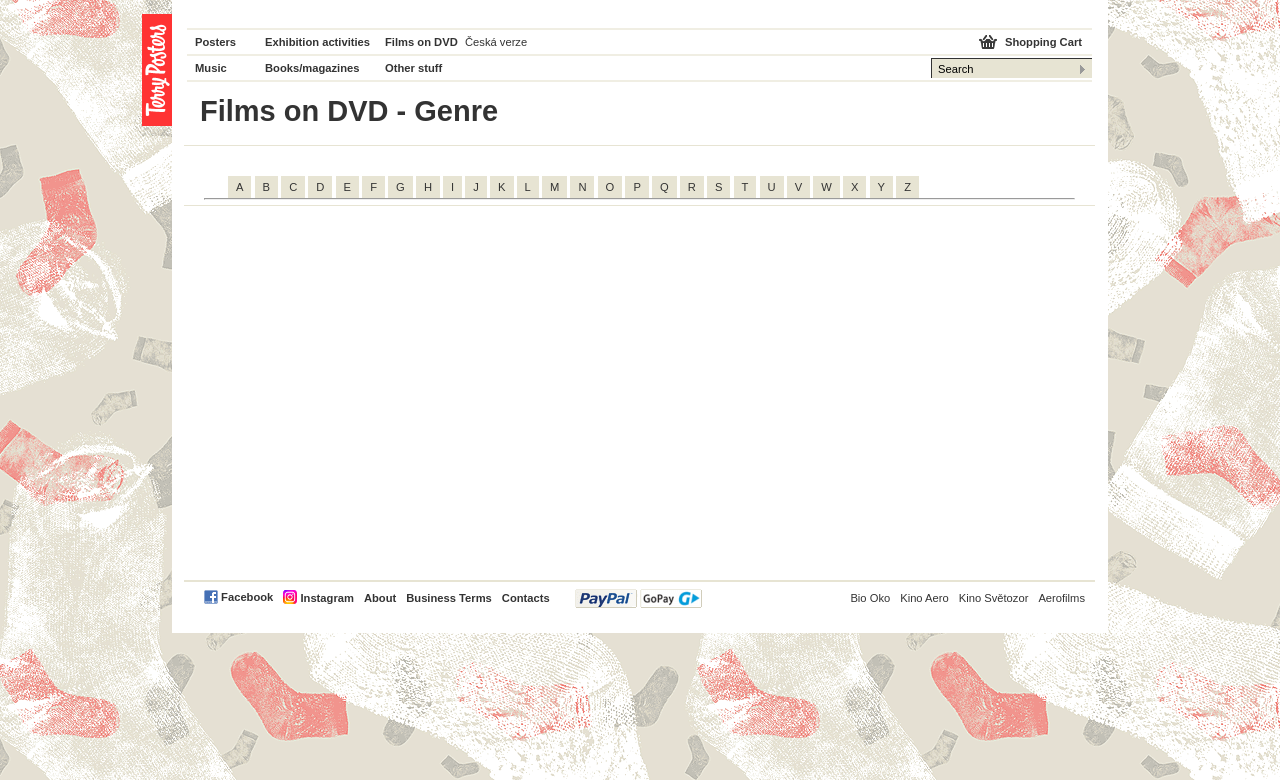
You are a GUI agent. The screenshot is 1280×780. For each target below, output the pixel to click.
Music (211, 68)
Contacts (526, 598)
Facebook (247, 597)
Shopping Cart (1043, 42)
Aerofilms (1061, 598)
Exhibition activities (317, 42)
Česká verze (496, 42)
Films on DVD (421, 42)
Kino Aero (924, 598)
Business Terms (449, 598)
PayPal (638, 598)
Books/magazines (312, 68)
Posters (215, 42)
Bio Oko (870, 598)
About (380, 598)
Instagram (326, 598)
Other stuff (413, 68)
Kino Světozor (994, 598)
